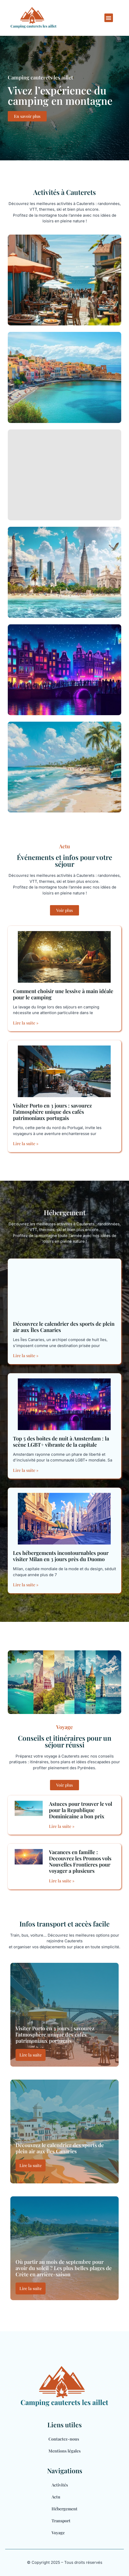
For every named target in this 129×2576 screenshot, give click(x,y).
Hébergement (64, 2508)
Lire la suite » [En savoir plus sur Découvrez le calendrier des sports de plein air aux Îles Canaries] (25, 1355)
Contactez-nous (63, 2439)
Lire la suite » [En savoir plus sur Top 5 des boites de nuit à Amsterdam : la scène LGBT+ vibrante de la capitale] (25, 1470)
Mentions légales (64, 2451)
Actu (56, 2496)
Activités (60, 2485)
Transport (61, 2520)
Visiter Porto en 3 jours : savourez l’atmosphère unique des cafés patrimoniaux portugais (52, 1111)
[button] (108, 17)
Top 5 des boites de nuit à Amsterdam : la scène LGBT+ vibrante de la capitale (61, 1441)
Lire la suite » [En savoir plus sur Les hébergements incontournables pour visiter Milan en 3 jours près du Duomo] (25, 1584)
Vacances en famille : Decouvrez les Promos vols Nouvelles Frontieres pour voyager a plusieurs (80, 1861)
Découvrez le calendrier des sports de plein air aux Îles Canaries (63, 1326)
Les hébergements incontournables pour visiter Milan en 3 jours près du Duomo (61, 1555)
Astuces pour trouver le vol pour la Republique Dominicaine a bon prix (80, 1810)
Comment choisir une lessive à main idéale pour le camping (63, 994)
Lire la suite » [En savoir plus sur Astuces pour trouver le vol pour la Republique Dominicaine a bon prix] (61, 1826)
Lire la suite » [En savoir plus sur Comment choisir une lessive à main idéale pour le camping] (25, 1023)
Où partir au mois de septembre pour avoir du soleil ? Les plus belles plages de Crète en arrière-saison (64, 2268)
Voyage (58, 2532)
